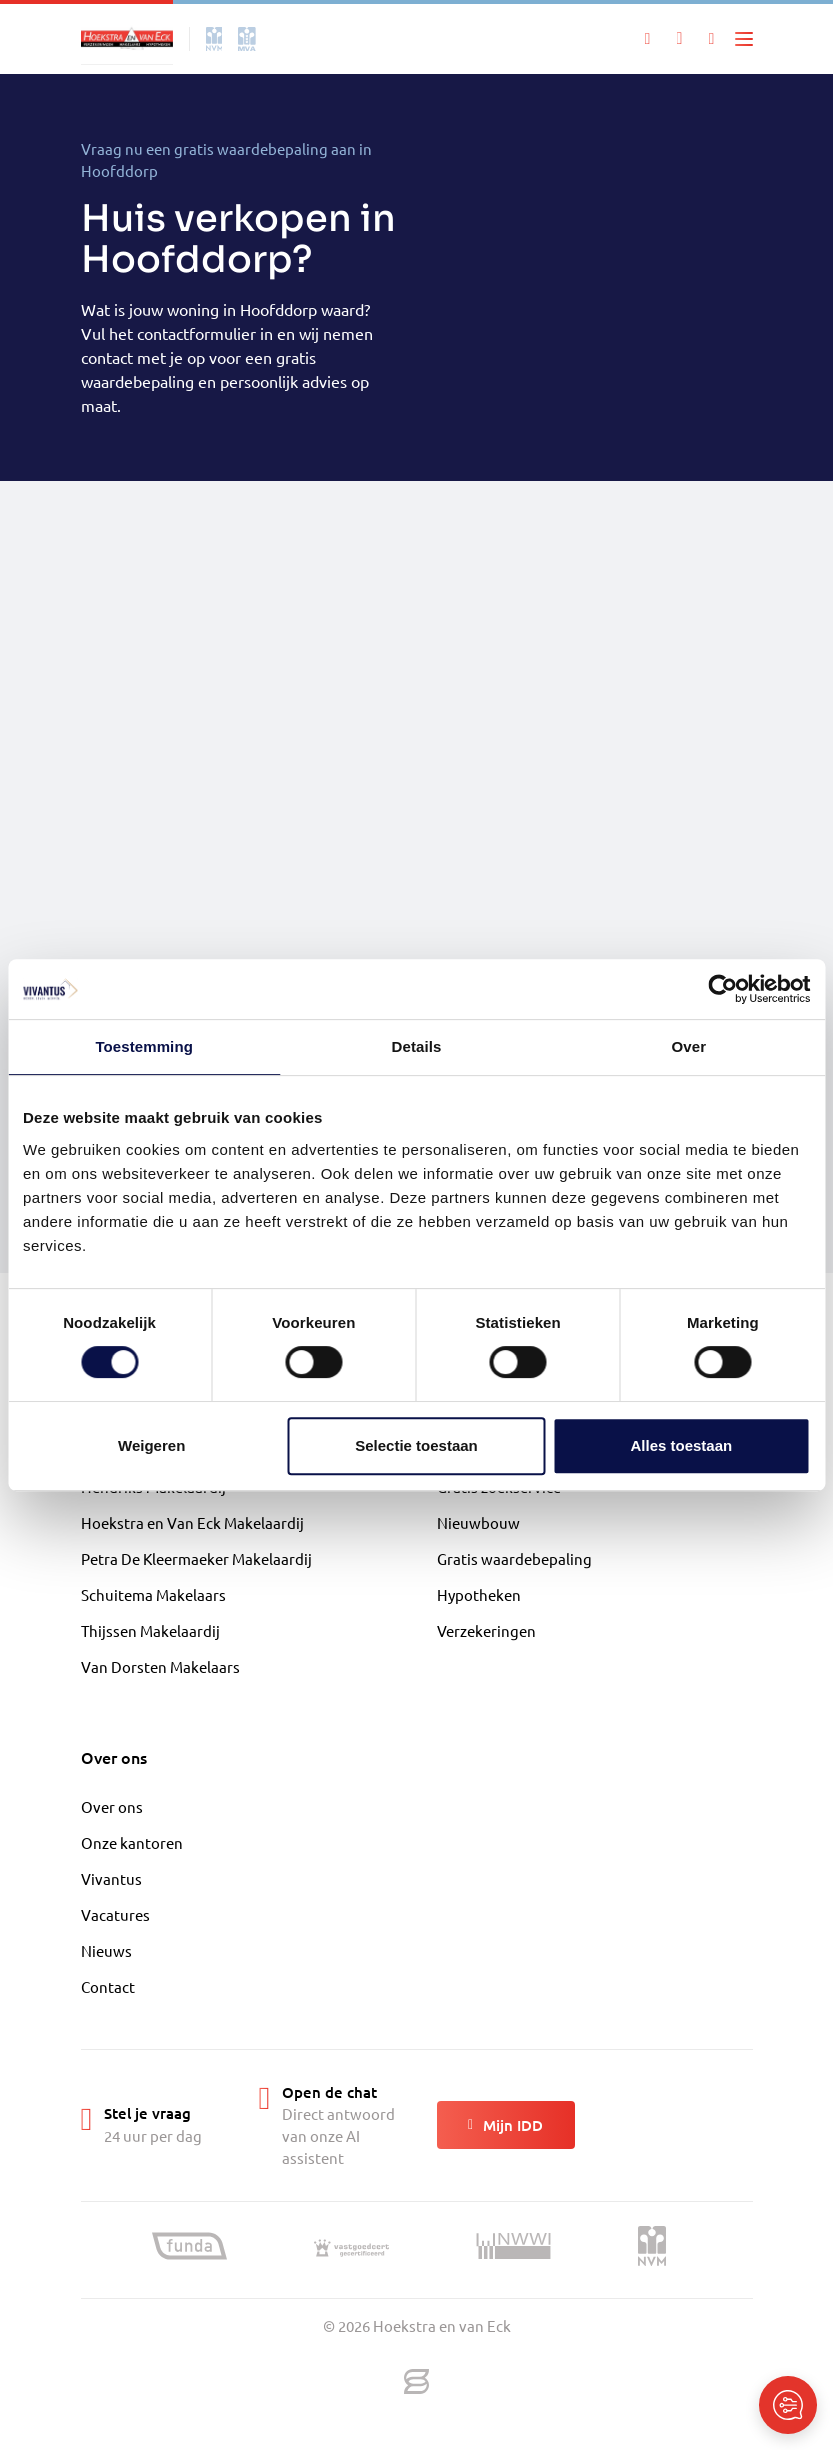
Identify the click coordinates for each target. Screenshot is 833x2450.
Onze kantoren (132, 1842)
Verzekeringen (486, 1630)
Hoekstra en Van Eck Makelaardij (192, 1522)
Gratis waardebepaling (514, 1558)
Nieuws (106, 1950)
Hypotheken (479, 1594)
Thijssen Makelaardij (150, 1630)
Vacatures (115, 1914)
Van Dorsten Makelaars (160, 1666)
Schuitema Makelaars (153, 1594)
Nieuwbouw (478, 1522)
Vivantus (111, 1878)
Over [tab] (689, 1046)
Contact (108, 1986)
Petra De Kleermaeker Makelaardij (196, 1558)
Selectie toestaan (416, 1445)
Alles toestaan (681, 1445)
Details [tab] (417, 1046)
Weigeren (151, 1445)
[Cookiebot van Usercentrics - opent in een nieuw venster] (722, 989)
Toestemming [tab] (144, 1046)
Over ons (112, 1806)
